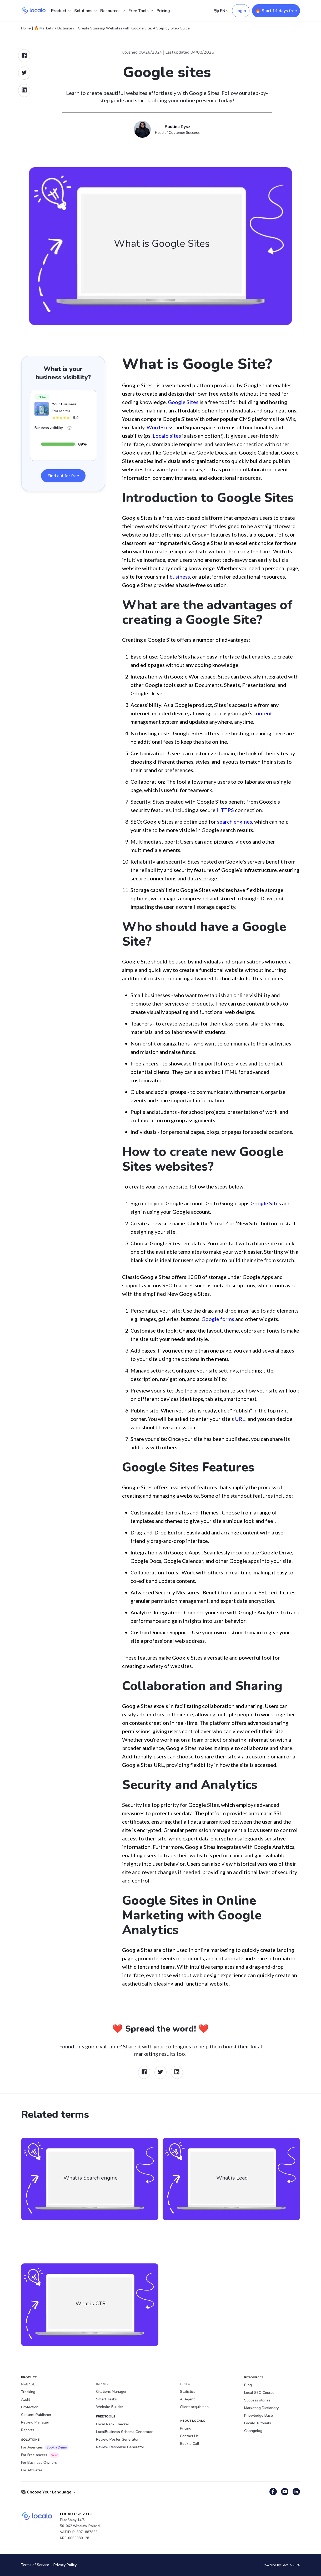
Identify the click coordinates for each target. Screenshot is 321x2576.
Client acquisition (194, 2406)
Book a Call (189, 2443)
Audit (25, 2399)
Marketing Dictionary (261, 2407)
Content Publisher (36, 2414)
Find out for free (63, 476)
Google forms (218, 1319)
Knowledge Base (258, 2415)
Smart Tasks (106, 2399)
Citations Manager (111, 2391)
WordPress (160, 427)
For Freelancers (40, 2455)
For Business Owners (39, 2462)
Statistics (187, 2391)
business (179, 576)
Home (26, 28)
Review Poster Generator (117, 2439)
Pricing (163, 11)
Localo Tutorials (257, 2423)
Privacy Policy (65, 2564)
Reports (27, 2429)
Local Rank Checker (112, 2424)
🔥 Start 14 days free (276, 11)
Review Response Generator (120, 2447)
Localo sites (167, 435)
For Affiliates (32, 2470)
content (262, 713)
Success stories (257, 2400)
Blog (248, 2385)
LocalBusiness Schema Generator (124, 2431)
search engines (234, 821)
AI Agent (187, 2399)
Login (240, 11)
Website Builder (109, 2406)
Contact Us (189, 2436)
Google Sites (183, 402)
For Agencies (45, 2447)
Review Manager (35, 2422)
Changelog (253, 2430)
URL (240, 1419)
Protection (29, 2407)
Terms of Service (35, 2564)
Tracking (28, 2391)
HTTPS (225, 810)
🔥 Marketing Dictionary (54, 28)
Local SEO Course (259, 2392)
